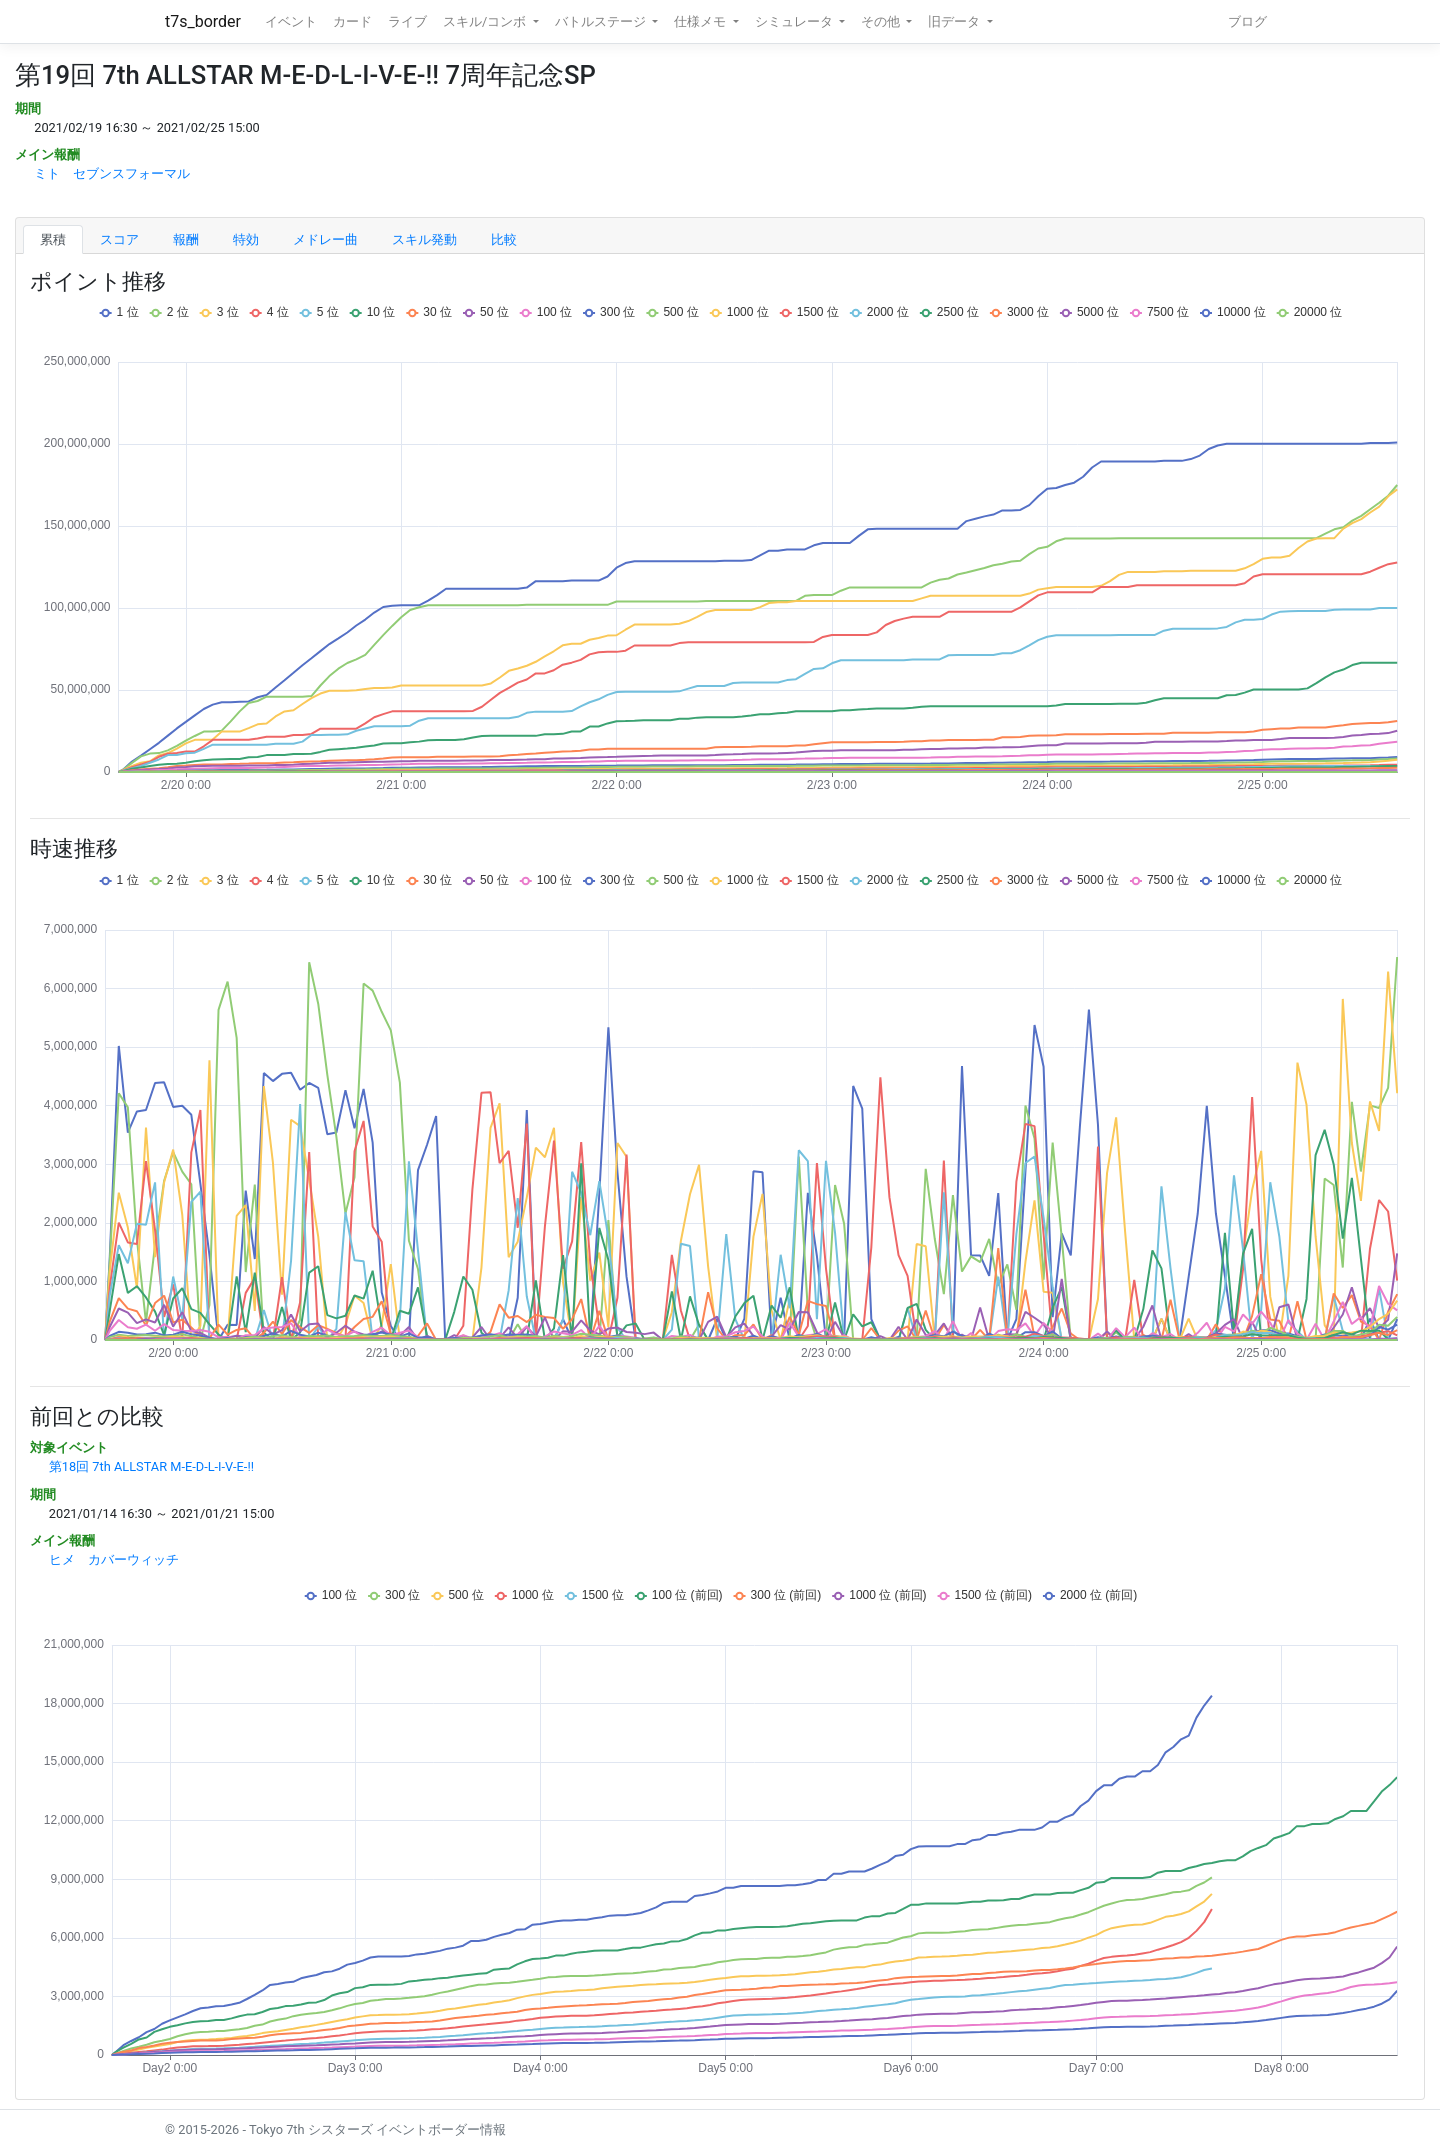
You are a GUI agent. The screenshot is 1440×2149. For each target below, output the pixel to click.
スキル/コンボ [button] (486, 21)
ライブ (407, 21)
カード (352, 21)
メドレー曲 (325, 239)
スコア (119, 239)
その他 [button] (882, 21)
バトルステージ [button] (602, 21)
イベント (291, 21)
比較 (504, 239)
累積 (53, 239)
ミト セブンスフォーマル (112, 173)
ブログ (1247, 21)
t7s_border (203, 21)
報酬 (186, 239)
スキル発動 (424, 239)
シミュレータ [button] (795, 21)
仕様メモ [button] (701, 21)
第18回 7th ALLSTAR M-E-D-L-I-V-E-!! (151, 1466)
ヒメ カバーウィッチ (114, 1559)
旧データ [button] (955, 21)
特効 (246, 239)
